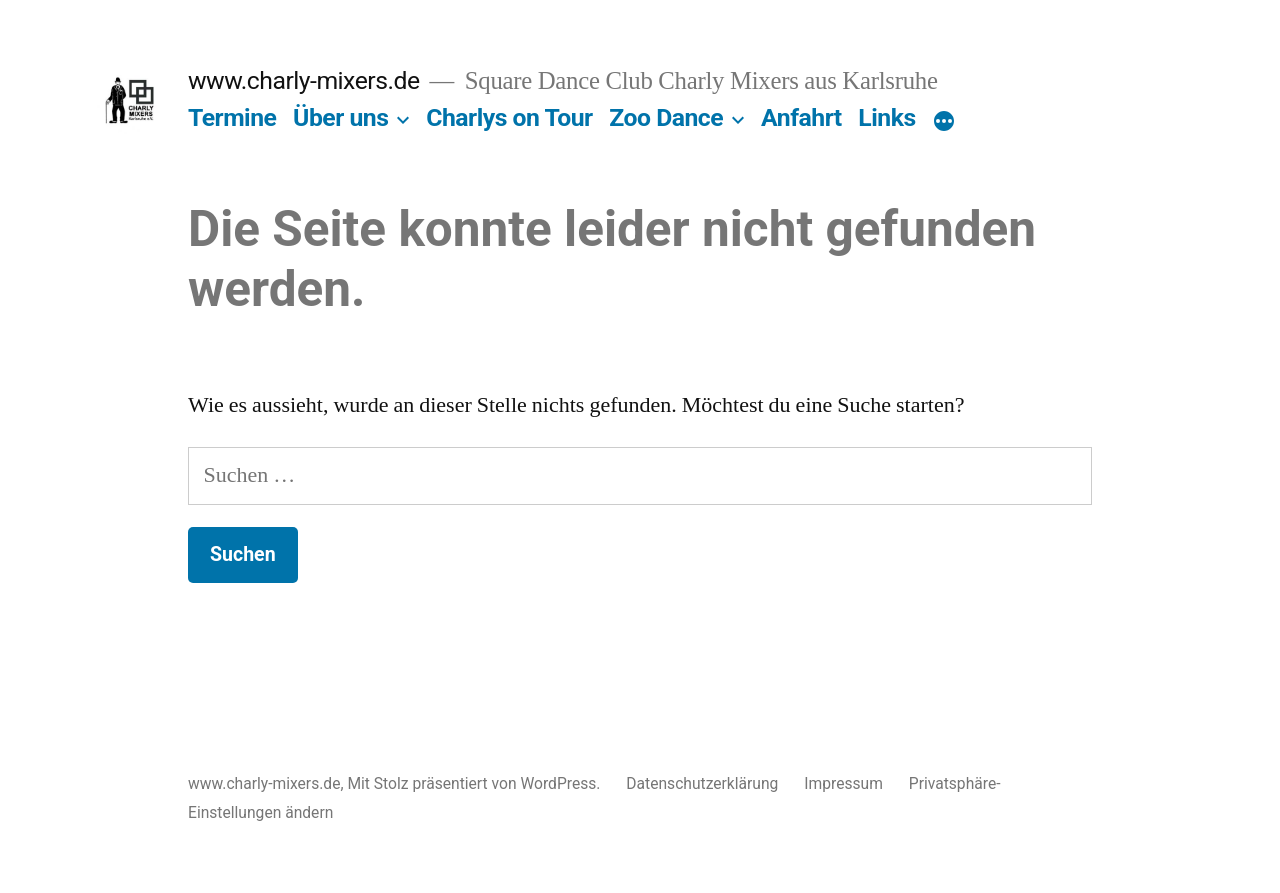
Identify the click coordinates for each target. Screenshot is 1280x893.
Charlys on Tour (509, 117)
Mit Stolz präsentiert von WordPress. (475, 783)
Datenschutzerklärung (702, 783)
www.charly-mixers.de (304, 80)
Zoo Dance (666, 117)
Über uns (340, 117)
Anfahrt (801, 117)
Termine (232, 117)
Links (886, 117)
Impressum (843, 783)
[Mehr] (944, 122)
